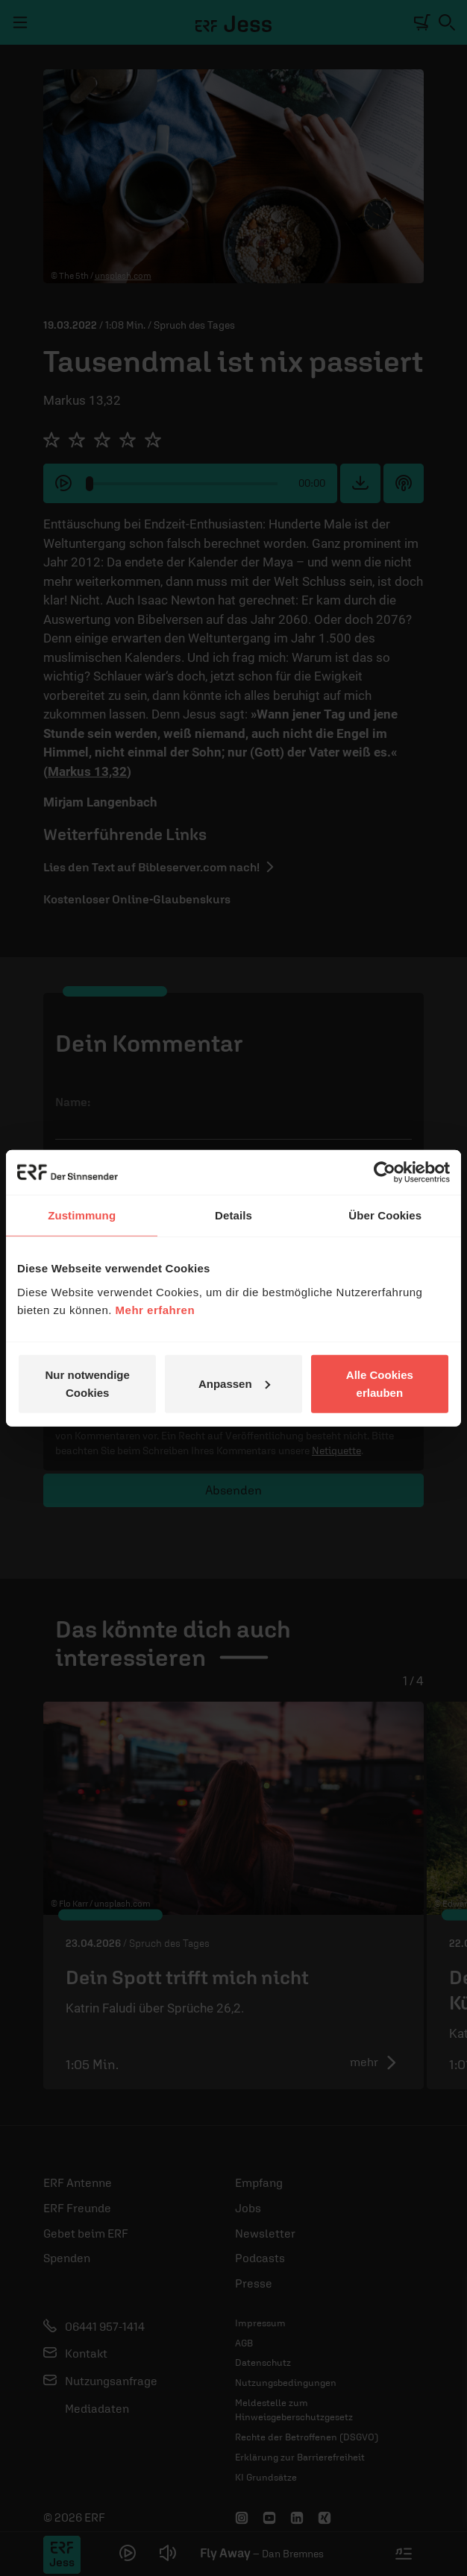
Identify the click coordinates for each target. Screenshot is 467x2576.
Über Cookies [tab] (384, 1215)
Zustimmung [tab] (82, 1215)
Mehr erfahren (155, 1309)
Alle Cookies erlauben (379, 1383)
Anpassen (234, 1383)
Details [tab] (233, 1215)
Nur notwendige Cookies (88, 1383)
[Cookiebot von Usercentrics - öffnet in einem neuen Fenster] (384, 1172)
